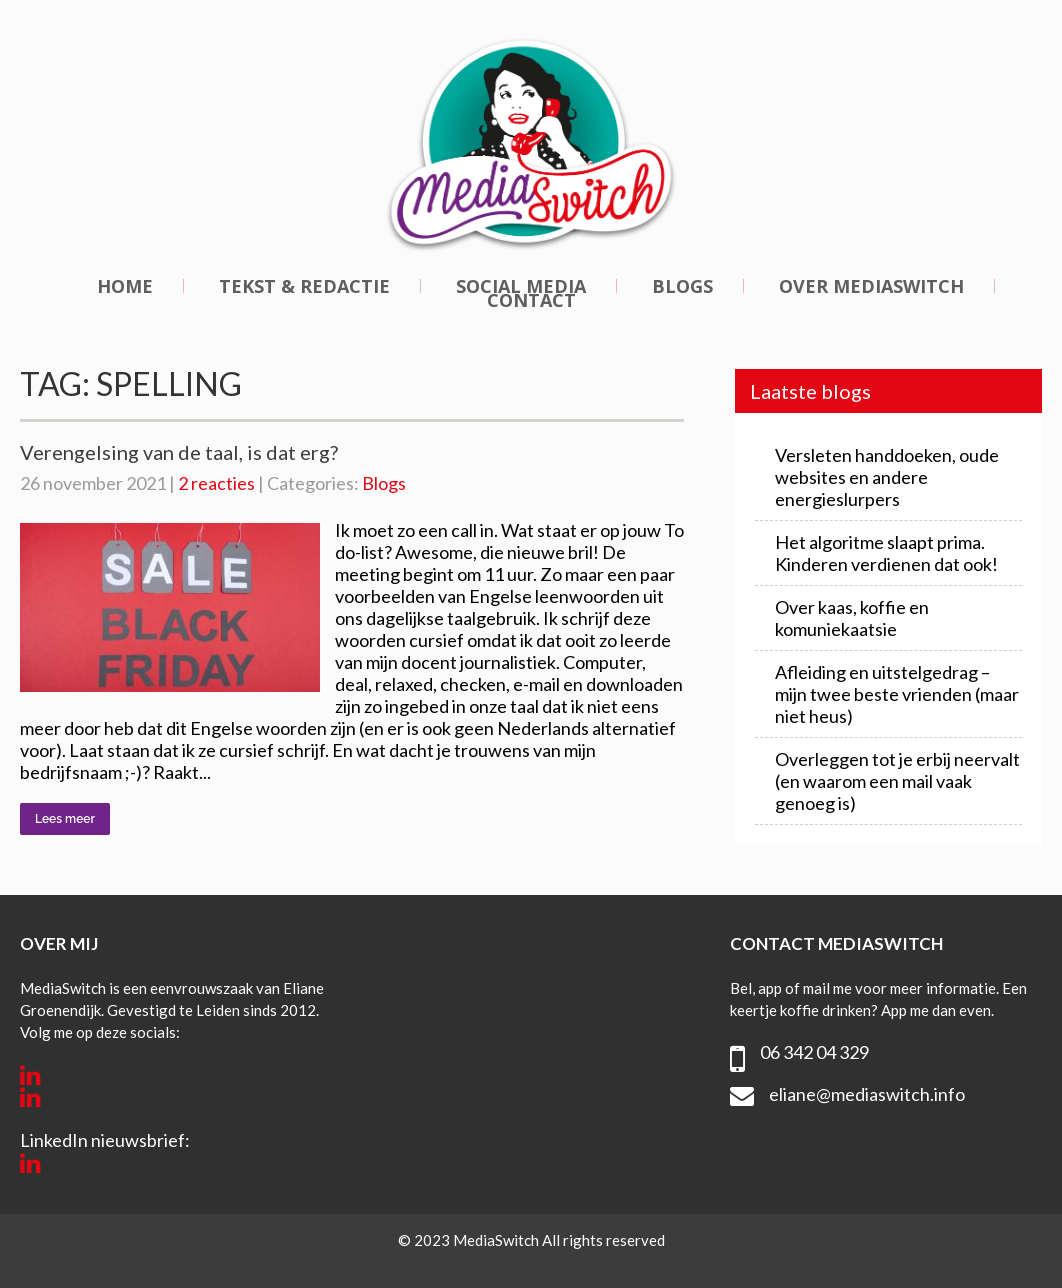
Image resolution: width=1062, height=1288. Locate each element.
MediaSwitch (497, 1240)
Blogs (682, 286)
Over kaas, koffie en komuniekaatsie (852, 618)
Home (125, 286)
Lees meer (65, 819)
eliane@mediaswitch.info (867, 1094)
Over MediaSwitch (871, 286)
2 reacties (216, 483)
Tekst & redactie (304, 286)
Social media (521, 286)
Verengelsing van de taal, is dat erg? (179, 452)
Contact (531, 300)
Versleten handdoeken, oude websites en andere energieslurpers (887, 477)
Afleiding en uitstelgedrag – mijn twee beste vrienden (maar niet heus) (897, 694)
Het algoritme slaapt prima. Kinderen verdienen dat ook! (886, 553)
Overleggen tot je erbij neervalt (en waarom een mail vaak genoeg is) (897, 781)
